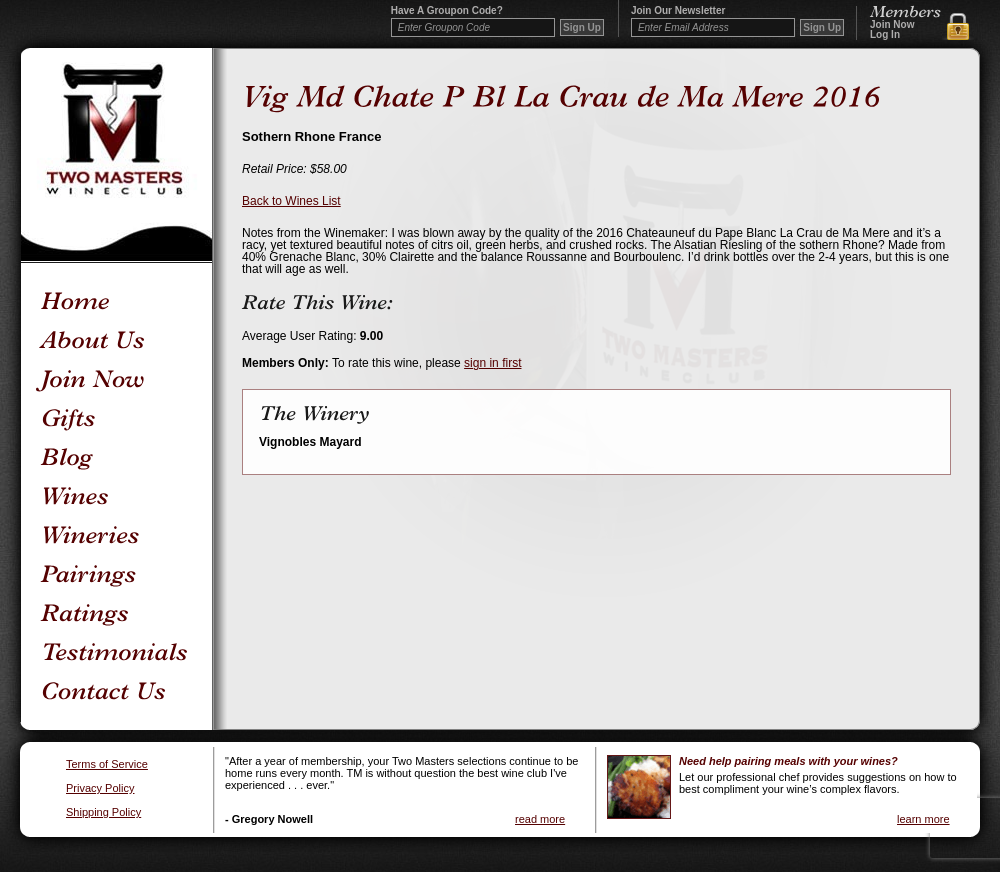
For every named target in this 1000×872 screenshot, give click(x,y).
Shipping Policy (103, 812)
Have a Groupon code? (447, 11)
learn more (923, 819)
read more (540, 819)
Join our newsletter (678, 11)
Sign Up (822, 27)
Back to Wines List (291, 201)
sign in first (492, 363)
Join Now (892, 25)
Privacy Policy (100, 788)
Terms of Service (107, 764)
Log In (885, 35)
